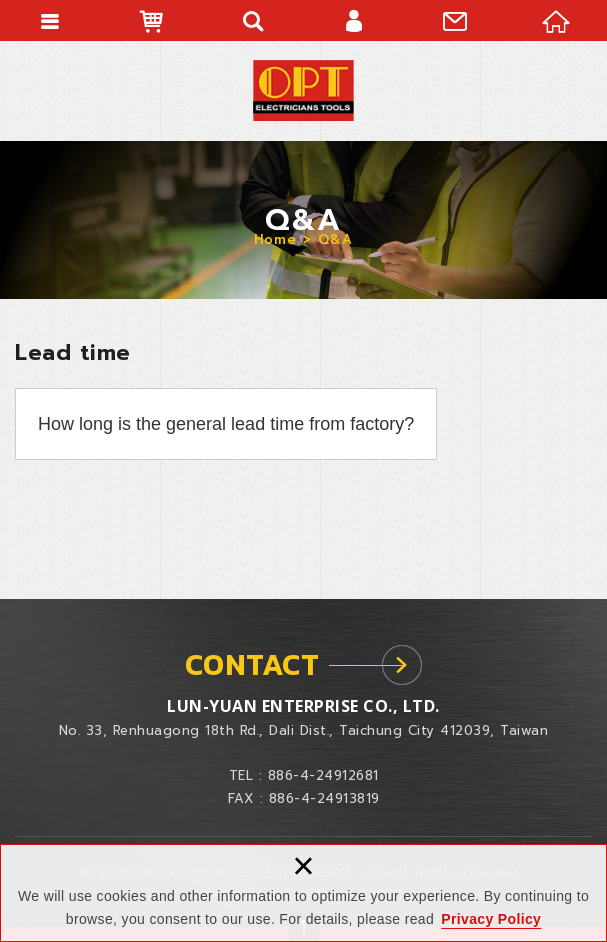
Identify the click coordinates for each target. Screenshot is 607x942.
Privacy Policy (491, 919)
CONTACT (252, 664)
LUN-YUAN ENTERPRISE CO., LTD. (303, 90)
